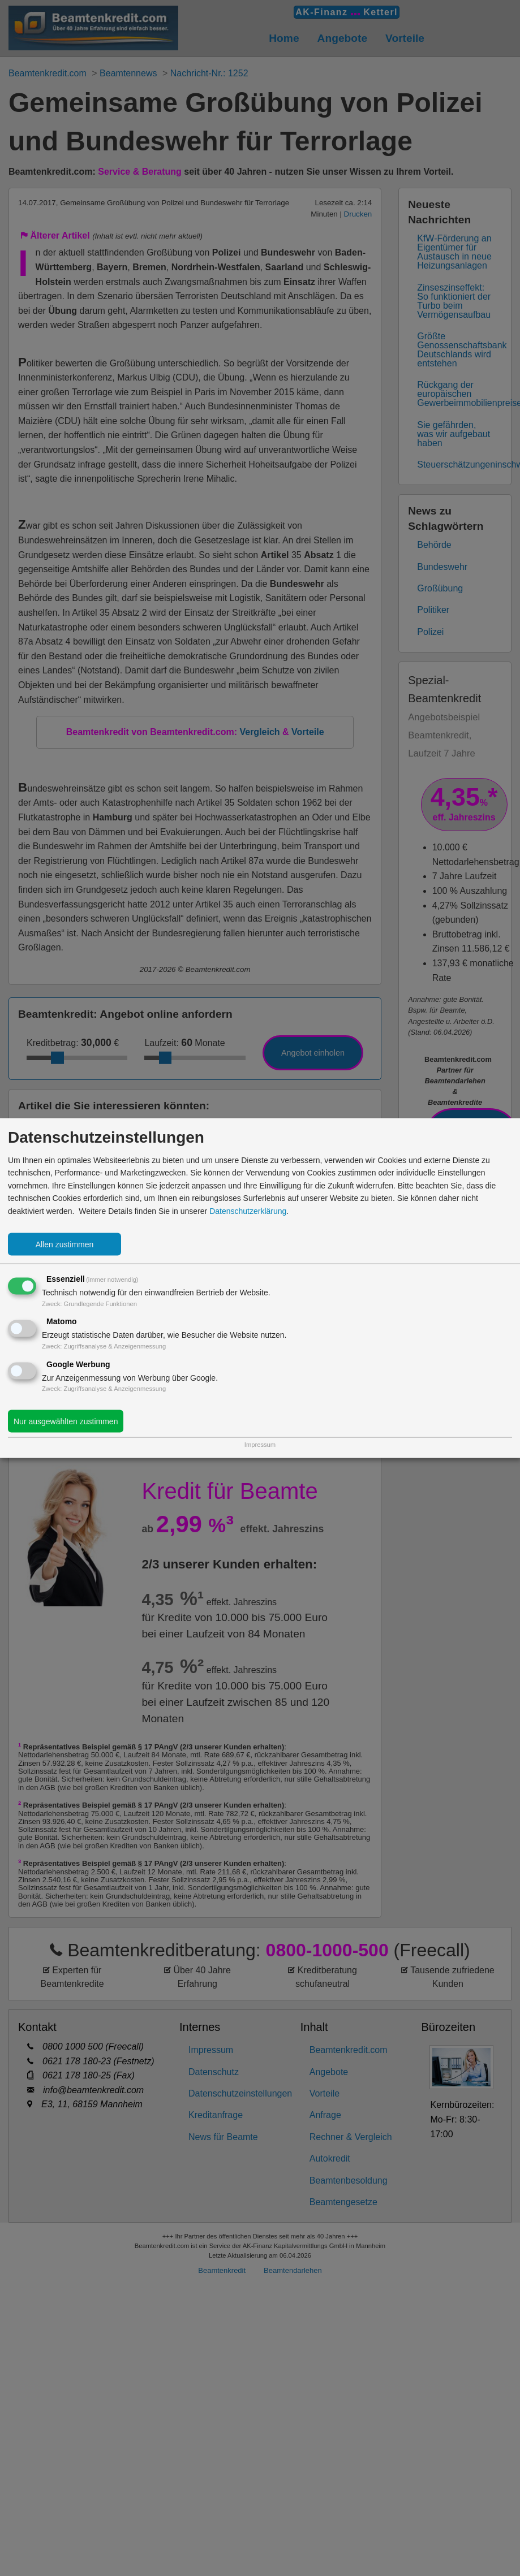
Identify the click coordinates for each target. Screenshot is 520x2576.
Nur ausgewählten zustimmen (66, 1421)
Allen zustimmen (65, 1244)
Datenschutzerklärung (247, 1210)
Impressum (260, 1444)
